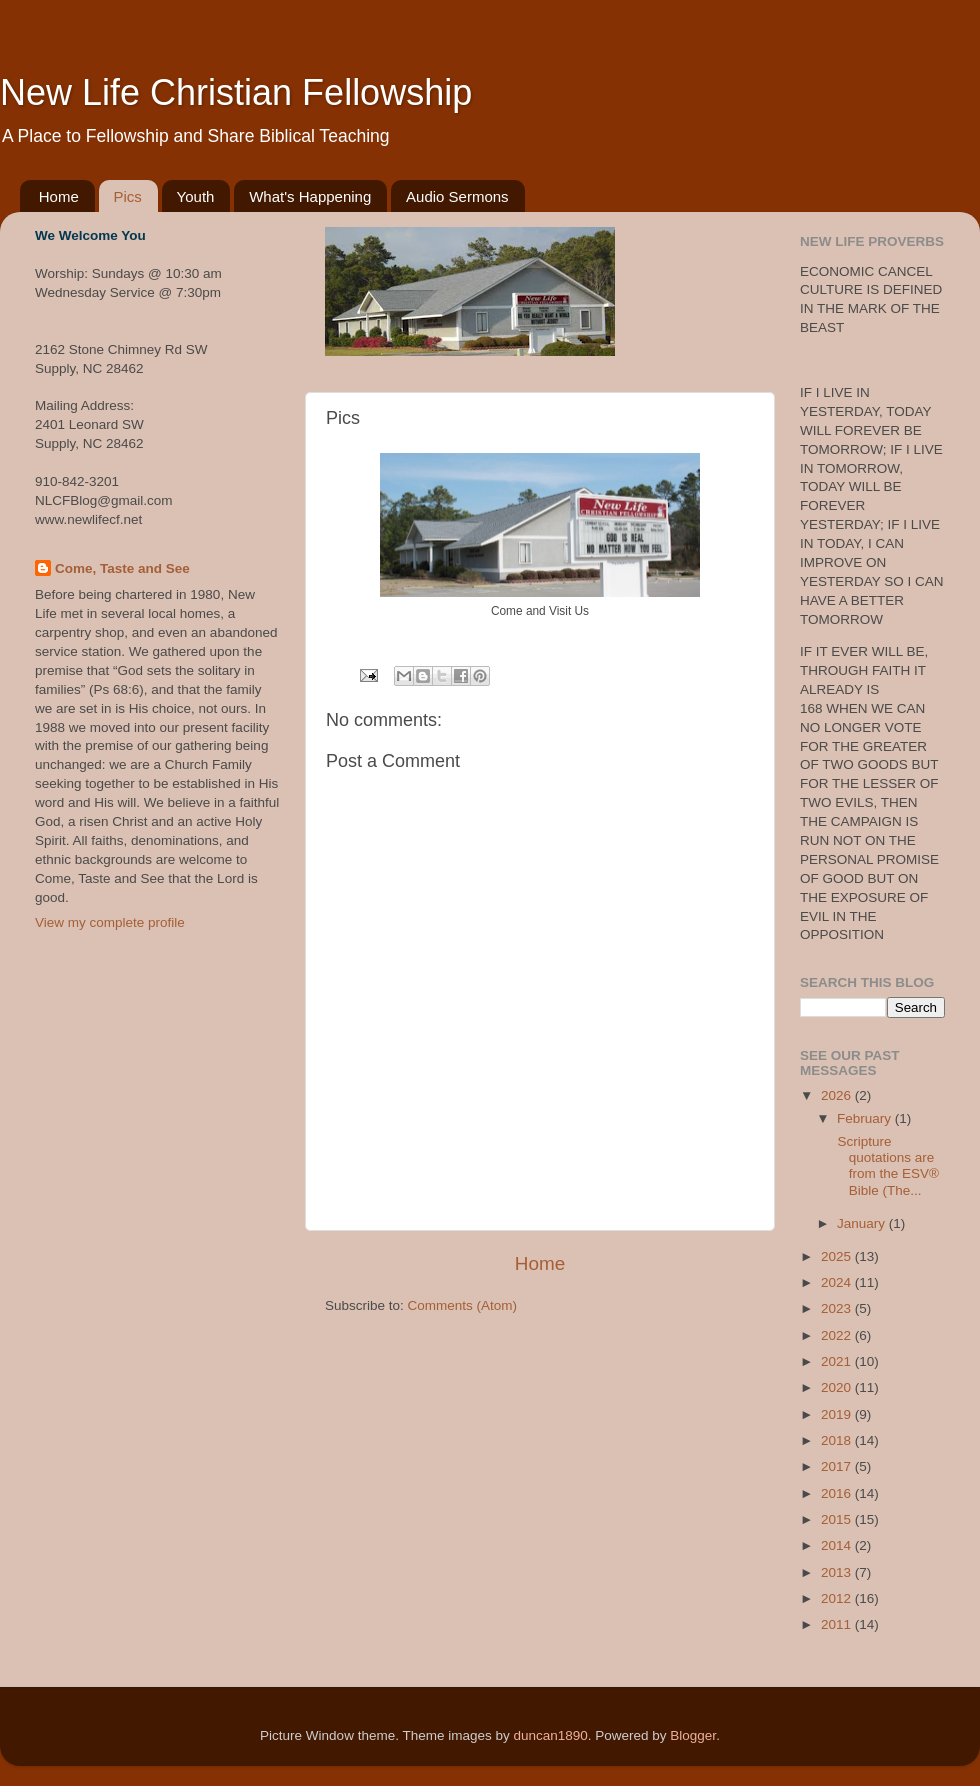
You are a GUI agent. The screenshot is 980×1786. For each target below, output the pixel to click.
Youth (196, 196)
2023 (838, 1308)
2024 (838, 1282)
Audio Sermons (457, 196)
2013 (838, 1572)
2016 (838, 1493)
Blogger (693, 1735)
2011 (838, 1624)
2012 (838, 1598)
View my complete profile (110, 922)
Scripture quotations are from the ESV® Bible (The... (886, 1166)
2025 (838, 1256)
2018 (838, 1440)
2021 (838, 1361)
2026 (838, 1095)
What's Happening (310, 196)
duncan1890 (550, 1735)
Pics (128, 196)
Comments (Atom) (463, 1305)
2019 (838, 1414)
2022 (838, 1335)
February (866, 1118)
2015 (838, 1519)
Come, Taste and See (122, 568)
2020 (838, 1387)
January (863, 1223)
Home (59, 196)
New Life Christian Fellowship (236, 92)
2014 (838, 1545)
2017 (838, 1466)
